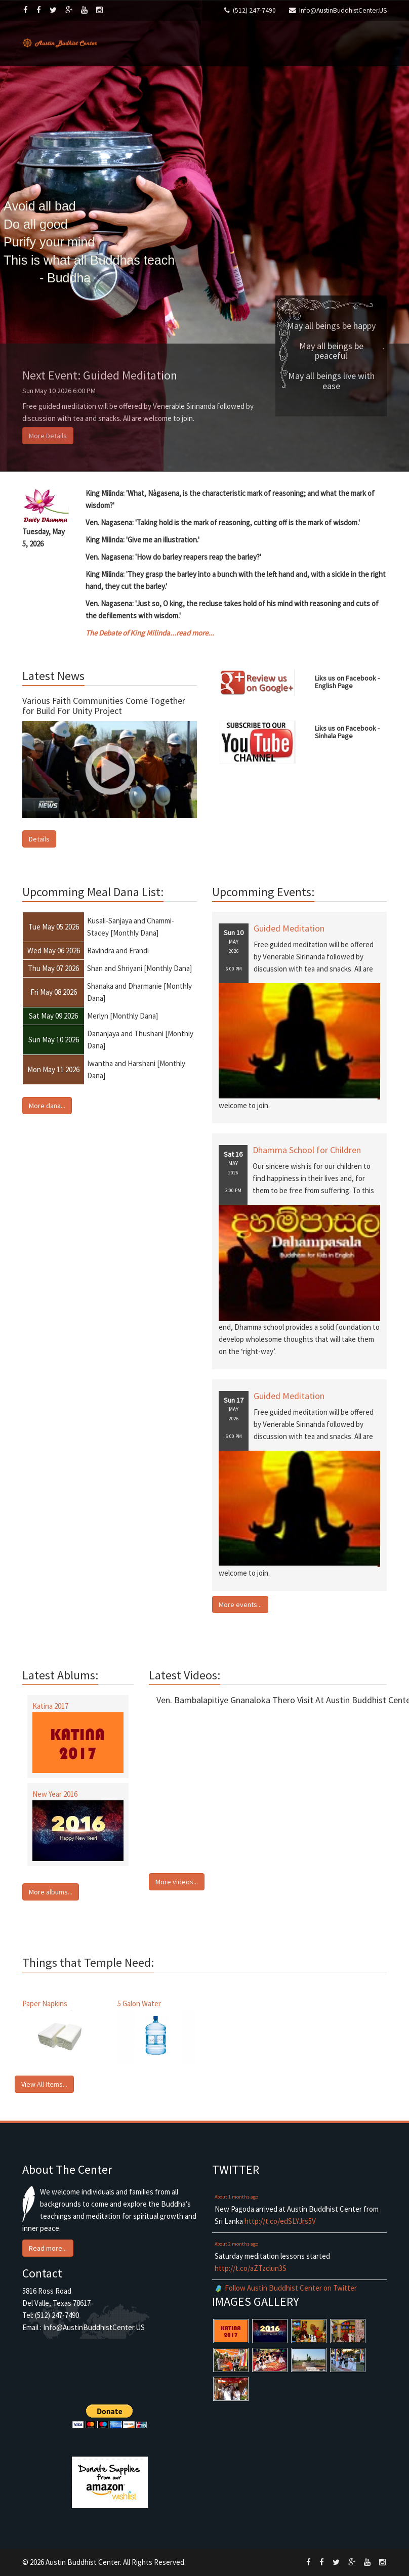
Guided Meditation (289, 928)
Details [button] (39, 838)
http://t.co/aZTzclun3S (251, 2268)
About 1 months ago (236, 2196)
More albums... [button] (50, 1891)
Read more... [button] (48, 2248)
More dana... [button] (47, 1105)
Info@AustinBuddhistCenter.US (343, 10)
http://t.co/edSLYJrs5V (280, 2221)
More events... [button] (240, 1604)
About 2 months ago (236, 2244)
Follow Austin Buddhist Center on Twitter (291, 2288)
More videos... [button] (176, 1881)
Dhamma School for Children (307, 1150)
